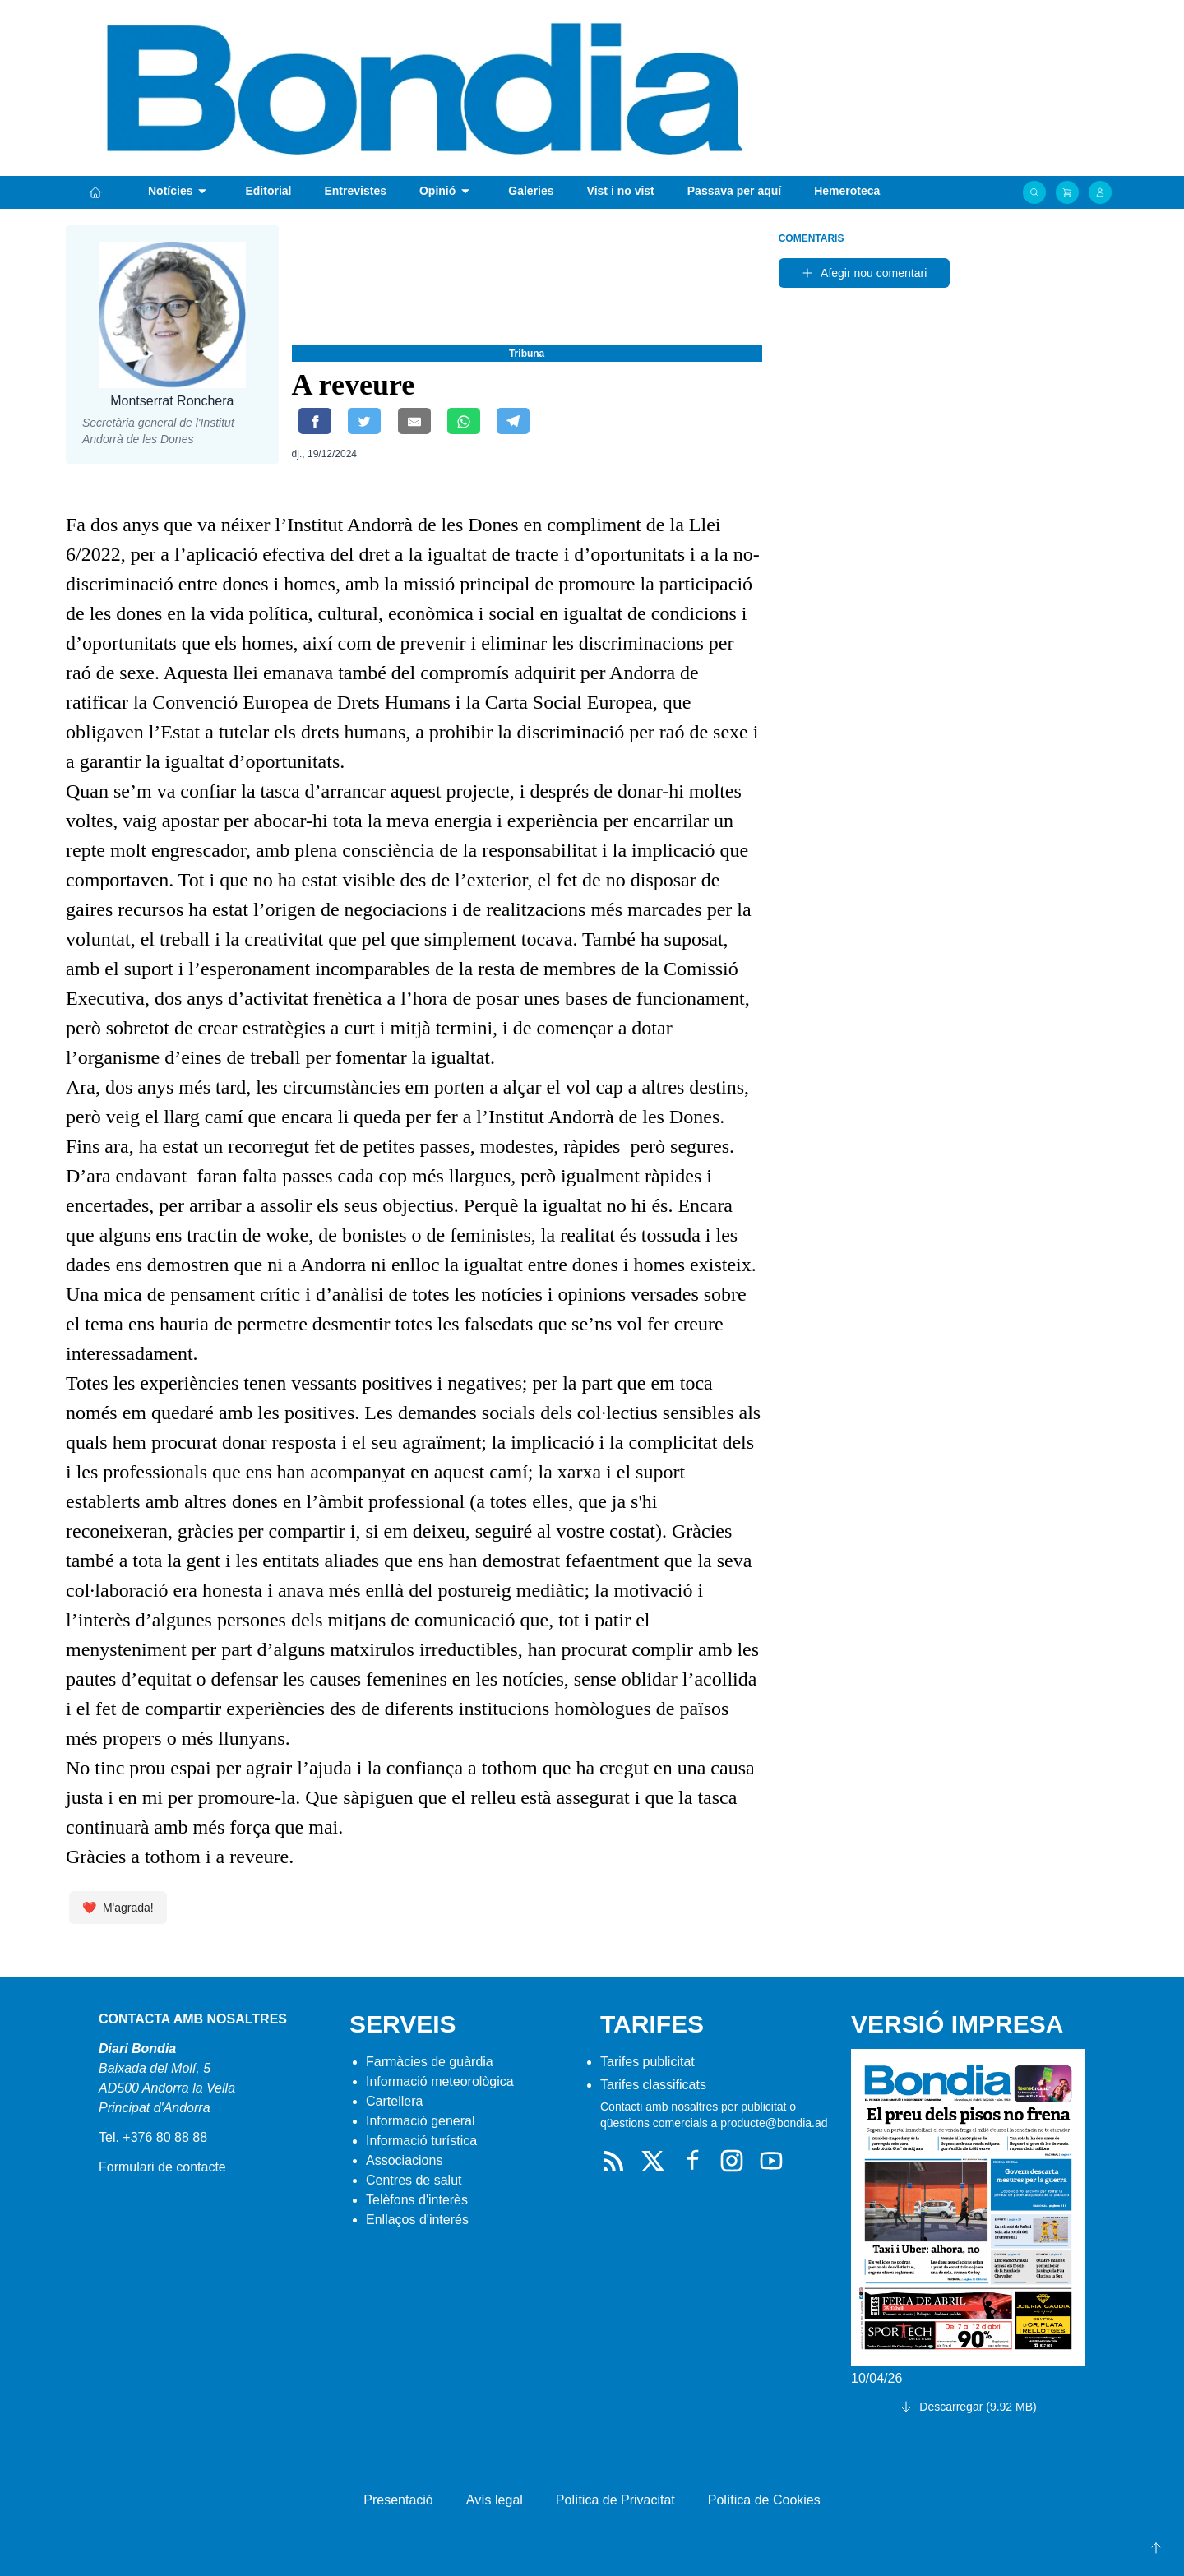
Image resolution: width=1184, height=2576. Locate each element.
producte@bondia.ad (773, 2123)
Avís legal (494, 2500)
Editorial (268, 190)
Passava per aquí (734, 190)
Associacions (404, 2160)
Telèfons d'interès (417, 2200)
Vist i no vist (620, 190)
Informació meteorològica (440, 2081)
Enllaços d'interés (417, 2220)
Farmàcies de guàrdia (429, 2062)
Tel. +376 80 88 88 (153, 2137)
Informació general (420, 2121)
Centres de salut (414, 2180)
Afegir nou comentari (864, 273)
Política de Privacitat (615, 2500)
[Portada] (95, 192)
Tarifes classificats (653, 2085)
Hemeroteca (847, 190)
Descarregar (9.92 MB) (968, 2406)
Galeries (530, 190)
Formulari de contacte (162, 2167)
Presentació (398, 2500)
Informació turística (421, 2141)
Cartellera (394, 2101)
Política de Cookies (764, 2500)
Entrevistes (355, 190)
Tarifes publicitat (647, 2062)
